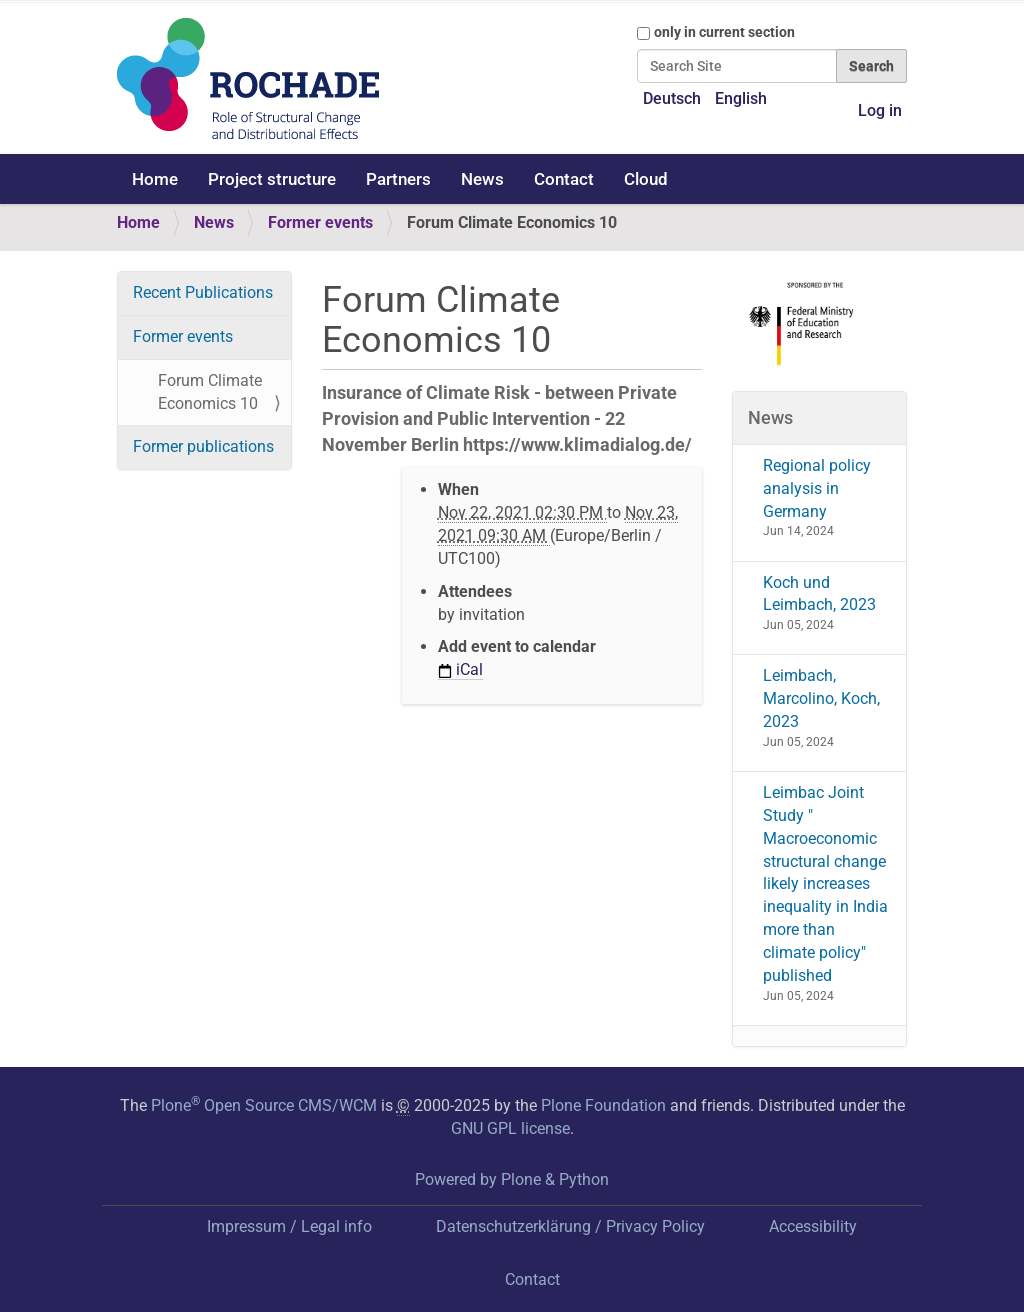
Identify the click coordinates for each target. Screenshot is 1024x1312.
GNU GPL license (510, 1128)
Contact (564, 179)
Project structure (272, 179)
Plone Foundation (603, 1105)
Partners (398, 179)
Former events (320, 222)
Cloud (646, 179)
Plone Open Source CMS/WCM (264, 1105)
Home (155, 179)
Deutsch (672, 98)
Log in (880, 110)
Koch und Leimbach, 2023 (819, 594)
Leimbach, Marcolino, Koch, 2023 (821, 698)
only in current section (724, 32)
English (741, 98)
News (482, 179)
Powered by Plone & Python (512, 1179)
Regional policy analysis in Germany (817, 488)
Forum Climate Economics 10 (210, 392)
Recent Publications (203, 292)
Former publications (203, 446)
